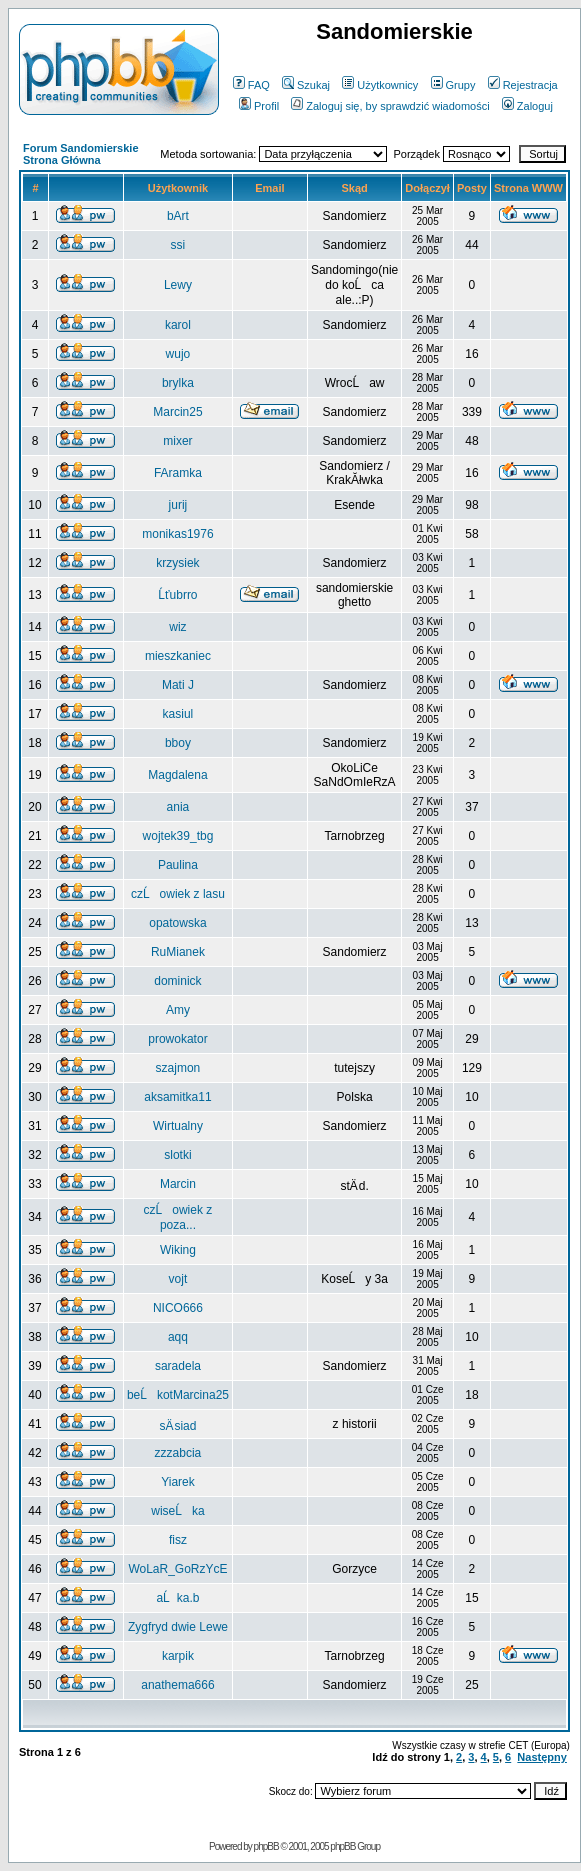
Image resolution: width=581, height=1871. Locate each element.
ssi (178, 245)
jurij (178, 505)
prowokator (177, 1039)
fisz (178, 1540)
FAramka (178, 473)
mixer (177, 441)
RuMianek (178, 952)
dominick (177, 981)
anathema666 (177, 1685)
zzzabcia (178, 1453)
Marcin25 (177, 412)
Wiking (178, 1250)
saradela (178, 1366)
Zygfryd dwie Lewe (178, 1627)
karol (178, 325)
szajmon (178, 1068)
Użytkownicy (380, 85)
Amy (178, 1010)
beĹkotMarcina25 (178, 1395)
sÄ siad (177, 1426)
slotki (177, 1155)
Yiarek (178, 1482)
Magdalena (177, 775)
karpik (178, 1656)
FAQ (251, 85)
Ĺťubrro (177, 595)
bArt (178, 216)
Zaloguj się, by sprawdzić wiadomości (390, 106)
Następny (542, 1757)
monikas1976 (177, 534)
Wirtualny (178, 1126)
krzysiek (177, 563)
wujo (178, 354)
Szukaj (306, 85)
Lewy (178, 285)
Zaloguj (527, 106)
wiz (177, 627)
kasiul (178, 714)
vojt (178, 1279)
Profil (259, 106)
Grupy (453, 85)
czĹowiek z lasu (178, 894)
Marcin (178, 1184)
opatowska (177, 923)
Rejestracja (523, 85)
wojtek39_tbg (178, 836)
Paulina (178, 865)
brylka (178, 383)
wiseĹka (177, 1511)
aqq (178, 1337)
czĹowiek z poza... (178, 1217)
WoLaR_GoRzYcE (177, 1569)
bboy (178, 743)
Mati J (178, 685)
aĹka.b (177, 1598)
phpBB (266, 1846)
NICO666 (178, 1308)
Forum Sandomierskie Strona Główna (81, 154)
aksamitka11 (177, 1097)
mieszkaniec (178, 656)
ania (178, 807)
